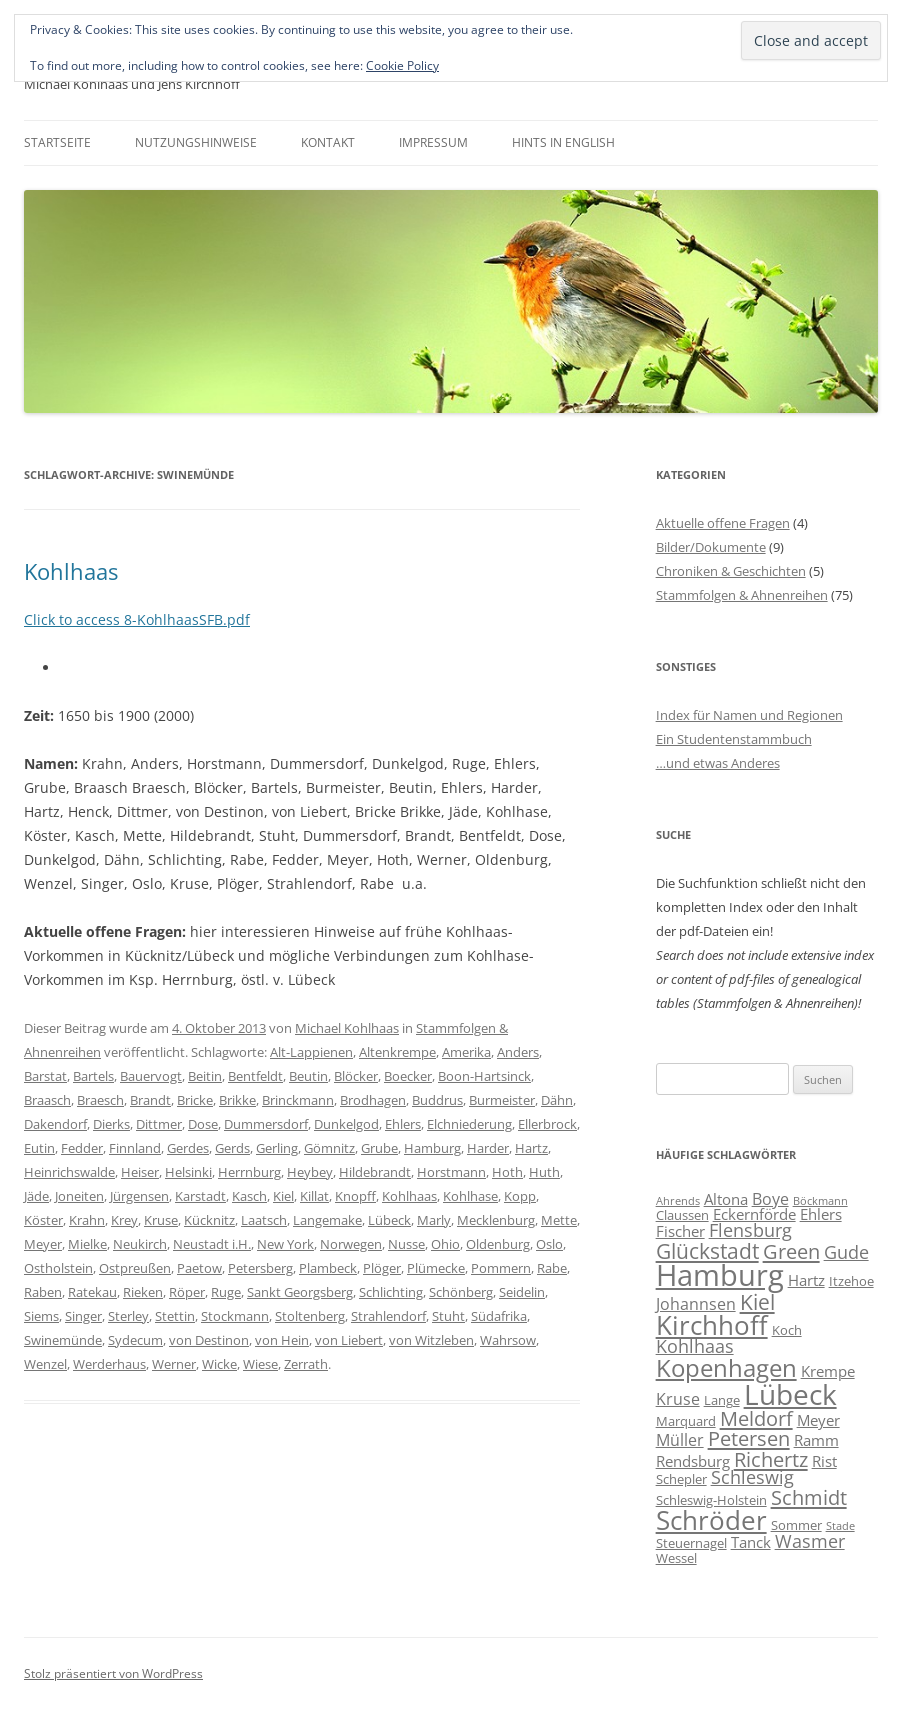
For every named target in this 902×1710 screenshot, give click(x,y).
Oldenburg (498, 1244)
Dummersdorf (266, 1124)
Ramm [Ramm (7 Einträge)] (816, 1440)
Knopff (355, 1196)
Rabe (552, 1268)
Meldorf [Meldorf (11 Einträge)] (756, 1418)
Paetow (199, 1268)
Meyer (43, 1244)
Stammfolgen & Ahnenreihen (742, 595)
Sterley (128, 1316)
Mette (559, 1220)
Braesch (100, 1100)
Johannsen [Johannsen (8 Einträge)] (696, 1304)
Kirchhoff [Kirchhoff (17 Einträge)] (712, 1325)
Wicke (219, 1364)
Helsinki (188, 1172)
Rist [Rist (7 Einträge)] (824, 1461)
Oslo (549, 1244)
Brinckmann (298, 1100)
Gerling (277, 1148)
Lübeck (389, 1220)
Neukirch (140, 1244)
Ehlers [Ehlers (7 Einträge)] (821, 1214)
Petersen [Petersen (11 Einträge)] (749, 1438)
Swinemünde (63, 1340)
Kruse (161, 1220)
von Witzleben (431, 1340)
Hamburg (432, 1148)
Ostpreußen (135, 1268)
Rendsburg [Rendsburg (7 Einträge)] (693, 1461)
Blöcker (356, 1076)
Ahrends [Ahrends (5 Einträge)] (678, 1201)
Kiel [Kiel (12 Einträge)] (757, 1301)
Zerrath (306, 1364)
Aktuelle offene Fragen (723, 523)
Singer (83, 1316)
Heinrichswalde (69, 1172)
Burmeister (502, 1100)
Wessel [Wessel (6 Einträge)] (676, 1558)
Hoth (507, 1172)
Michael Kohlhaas (347, 1028)
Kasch (249, 1196)
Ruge (226, 1292)
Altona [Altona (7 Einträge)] (726, 1199)
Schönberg (461, 1292)
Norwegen (351, 1244)
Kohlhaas (71, 571)
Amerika (466, 1052)
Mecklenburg (496, 1220)
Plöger (382, 1268)
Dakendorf (55, 1124)
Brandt (150, 1100)
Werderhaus (109, 1364)
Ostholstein (58, 1268)
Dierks (111, 1124)
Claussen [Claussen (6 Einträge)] (682, 1215)
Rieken (143, 1292)
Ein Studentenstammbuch (734, 739)
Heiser (140, 1172)
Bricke (195, 1100)
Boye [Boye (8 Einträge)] (770, 1199)
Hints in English (563, 142)
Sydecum (135, 1340)
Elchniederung (469, 1124)
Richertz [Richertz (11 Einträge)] (771, 1459)
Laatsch (264, 1220)
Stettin (175, 1316)
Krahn (87, 1220)
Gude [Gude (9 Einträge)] (846, 1252)
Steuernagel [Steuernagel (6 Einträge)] (691, 1543)
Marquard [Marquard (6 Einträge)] (686, 1421)
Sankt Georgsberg (300, 1292)
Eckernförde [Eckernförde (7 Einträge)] (754, 1214)
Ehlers (403, 1124)
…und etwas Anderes (718, 763)
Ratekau (92, 1292)
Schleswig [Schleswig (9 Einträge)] (752, 1477)
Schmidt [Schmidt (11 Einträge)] (809, 1497)
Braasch (47, 1100)
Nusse (406, 1244)
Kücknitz (209, 1220)
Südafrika (499, 1316)
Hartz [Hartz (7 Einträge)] (806, 1280)
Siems (41, 1316)
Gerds (232, 1148)
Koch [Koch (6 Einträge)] (787, 1330)
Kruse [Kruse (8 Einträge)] (678, 1399)
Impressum (433, 142)
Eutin (39, 1148)
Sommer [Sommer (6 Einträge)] (796, 1525)
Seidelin (522, 1292)
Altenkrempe (397, 1052)
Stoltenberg (310, 1316)
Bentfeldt (255, 1076)
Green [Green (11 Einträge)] (791, 1251)
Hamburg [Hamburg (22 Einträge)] (720, 1275)
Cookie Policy (402, 65)
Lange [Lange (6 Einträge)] (722, 1400)
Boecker (408, 1076)
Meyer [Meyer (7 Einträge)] (818, 1420)
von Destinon (209, 1340)
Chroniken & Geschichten (731, 571)
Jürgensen (139, 1196)
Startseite (57, 142)
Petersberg (260, 1268)
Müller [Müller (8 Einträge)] (680, 1440)
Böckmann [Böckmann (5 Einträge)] (820, 1201)
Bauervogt (151, 1076)
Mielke (87, 1244)
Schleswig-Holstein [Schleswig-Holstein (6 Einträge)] (711, 1500)
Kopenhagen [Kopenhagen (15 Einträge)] (726, 1367)
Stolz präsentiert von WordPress (113, 1673)
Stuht (448, 1316)
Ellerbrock (547, 1124)
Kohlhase (470, 1196)
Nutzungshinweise (196, 142)
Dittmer (159, 1124)
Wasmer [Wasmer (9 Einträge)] (810, 1541)
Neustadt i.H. (212, 1244)
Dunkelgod (346, 1124)
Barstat (45, 1076)
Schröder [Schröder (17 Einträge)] (711, 1520)
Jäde (36, 1196)
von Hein (282, 1340)
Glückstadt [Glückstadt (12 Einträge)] (707, 1250)
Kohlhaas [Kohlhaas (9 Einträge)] (695, 1346)
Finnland (135, 1148)
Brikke (237, 1100)
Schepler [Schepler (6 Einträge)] (681, 1479)
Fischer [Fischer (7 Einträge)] (680, 1231)
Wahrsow (508, 1340)
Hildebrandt (375, 1172)
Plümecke (436, 1268)
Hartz (531, 1148)
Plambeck (328, 1268)
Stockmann (235, 1316)
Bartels (93, 1076)
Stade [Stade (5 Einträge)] (840, 1526)
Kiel (283, 1196)
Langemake (327, 1220)
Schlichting (391, 1292)
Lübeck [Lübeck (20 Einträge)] (790, 1394)
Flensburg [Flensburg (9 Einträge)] (750, 1230)
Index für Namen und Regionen (749, 715)
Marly (434, 1220)
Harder (488, 1148)
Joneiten (79, 1196)
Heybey (310, 1172)
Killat (314, 1196)
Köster (43, 1220)
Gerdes (188, 1148)
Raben (43, 1292)
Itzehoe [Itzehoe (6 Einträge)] (851, 1281)
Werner (174, 1364)
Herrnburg (249, 1172)
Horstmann (451, 1172)
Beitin (205, 1076)
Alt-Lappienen (311, 1052)
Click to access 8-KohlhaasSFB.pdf (137, 619)
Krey (124, 1220)
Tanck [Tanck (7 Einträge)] (751, 1542)
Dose (203, 1124)
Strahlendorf (388, 1316)
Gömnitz (329, 1148)
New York (285, 1244)
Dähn (557, 1100)
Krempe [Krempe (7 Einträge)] (828, 1371)
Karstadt (200, 1196)
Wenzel (45, 1364)
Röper (187, 1292)
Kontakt (328, 142)
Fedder (82, 1148)
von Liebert (349, 1340)
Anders (518, 1052)
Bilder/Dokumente (711, 547)
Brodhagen (373, 1100)
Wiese (260, 1364)
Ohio (445, 1244)
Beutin (308, 1076)
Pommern (501, 1268)
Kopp (520, 1196)
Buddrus (437, 1100)
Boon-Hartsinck (484, 1076)
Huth (544, 1172)
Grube (379, 1148)
